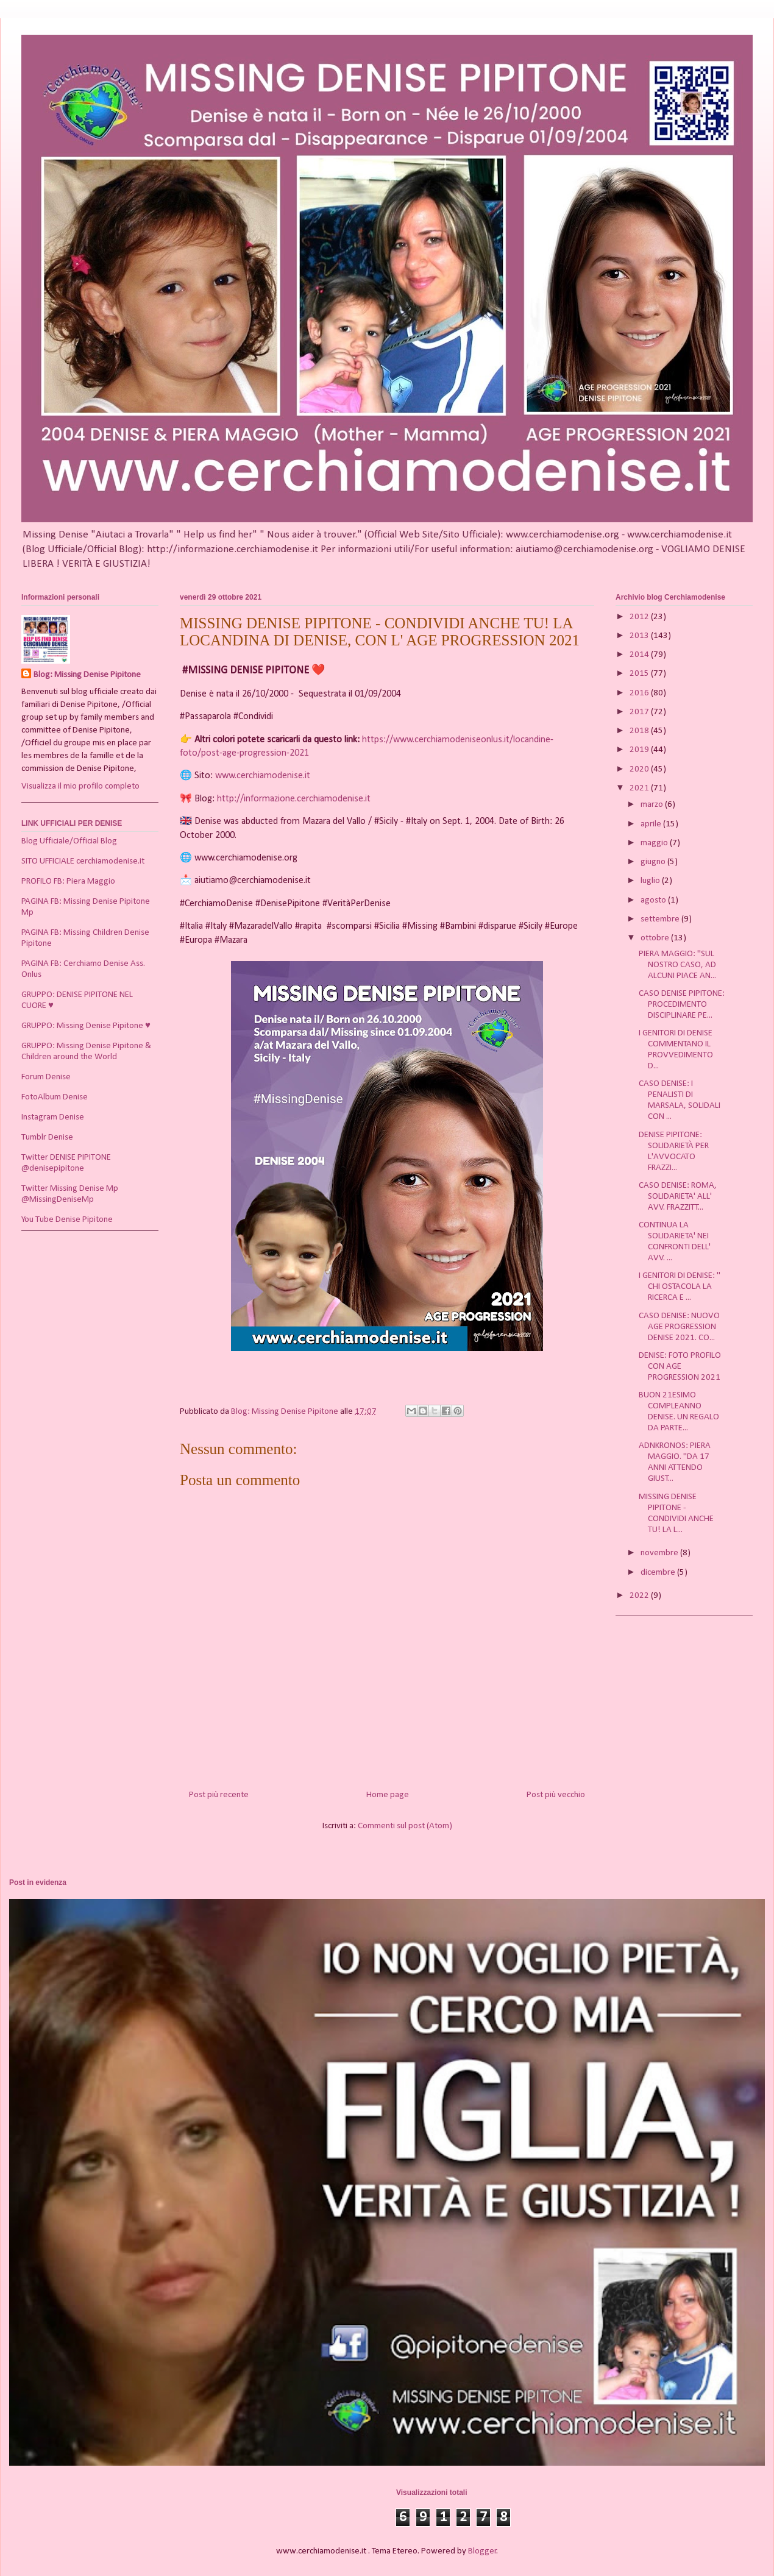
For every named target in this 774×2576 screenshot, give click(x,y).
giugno (654, 862)
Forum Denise (46, 1077)
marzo (653, 804)
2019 (640, 749)
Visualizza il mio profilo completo (80, 786)
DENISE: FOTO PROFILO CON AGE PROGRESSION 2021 (680, 1366)
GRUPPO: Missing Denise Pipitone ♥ (86, 1026)
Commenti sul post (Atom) (405, 1826)
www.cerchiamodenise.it (262, 776)
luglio (651, 880)
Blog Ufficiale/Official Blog (69, 841)
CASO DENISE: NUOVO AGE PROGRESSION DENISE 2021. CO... (679, 1327)
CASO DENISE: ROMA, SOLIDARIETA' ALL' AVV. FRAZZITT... (678, 1196)
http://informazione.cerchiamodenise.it (294, 799)
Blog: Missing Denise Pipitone (87, 674)
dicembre (659, 1572)
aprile (652, 824)
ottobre (656, 938)
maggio (655, 843)
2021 (640, 788)
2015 (640, 673)
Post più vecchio (556, 1795)
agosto (654, 900)
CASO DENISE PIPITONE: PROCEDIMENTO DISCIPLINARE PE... (682, 1004)
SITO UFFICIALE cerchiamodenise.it (82, 861)
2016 (640, 693)
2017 (640, 712)
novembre (660, 1553)
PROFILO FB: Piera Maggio (68, 881)
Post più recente (219, 1795)
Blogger (482, 2551)
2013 (640, 635)
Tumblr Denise (47, 1137)
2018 (640, 731)
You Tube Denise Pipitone (67, 1219)
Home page (387, 1795)
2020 (640, 769)
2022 (640, 1595)
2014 (640, 654)
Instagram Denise (52, 1117)
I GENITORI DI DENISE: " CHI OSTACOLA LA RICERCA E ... (679, 1286)
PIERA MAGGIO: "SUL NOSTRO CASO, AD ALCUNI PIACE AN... (677, 965)
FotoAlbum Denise (54, 1097)
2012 (640, 617)
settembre (661, 919)
